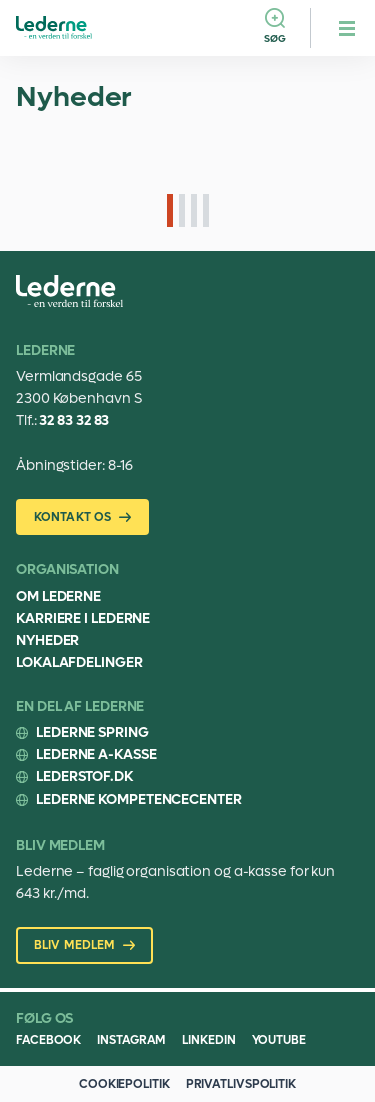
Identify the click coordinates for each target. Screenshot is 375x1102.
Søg (275, 38)
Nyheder (47, 640)
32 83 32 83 (74, 420)
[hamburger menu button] (347, 28)
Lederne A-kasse (96, 754)
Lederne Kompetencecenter (139, 799)
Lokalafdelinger (79, 662)
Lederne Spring (92, 732)
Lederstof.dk (84, 776)
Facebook (48, 1040)
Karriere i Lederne (83, 618)
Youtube (279, 1040)
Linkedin (208, 1040)
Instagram (131, 1040)
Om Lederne (58, 596)
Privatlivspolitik (241, 1084)
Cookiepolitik (124, 1084)
